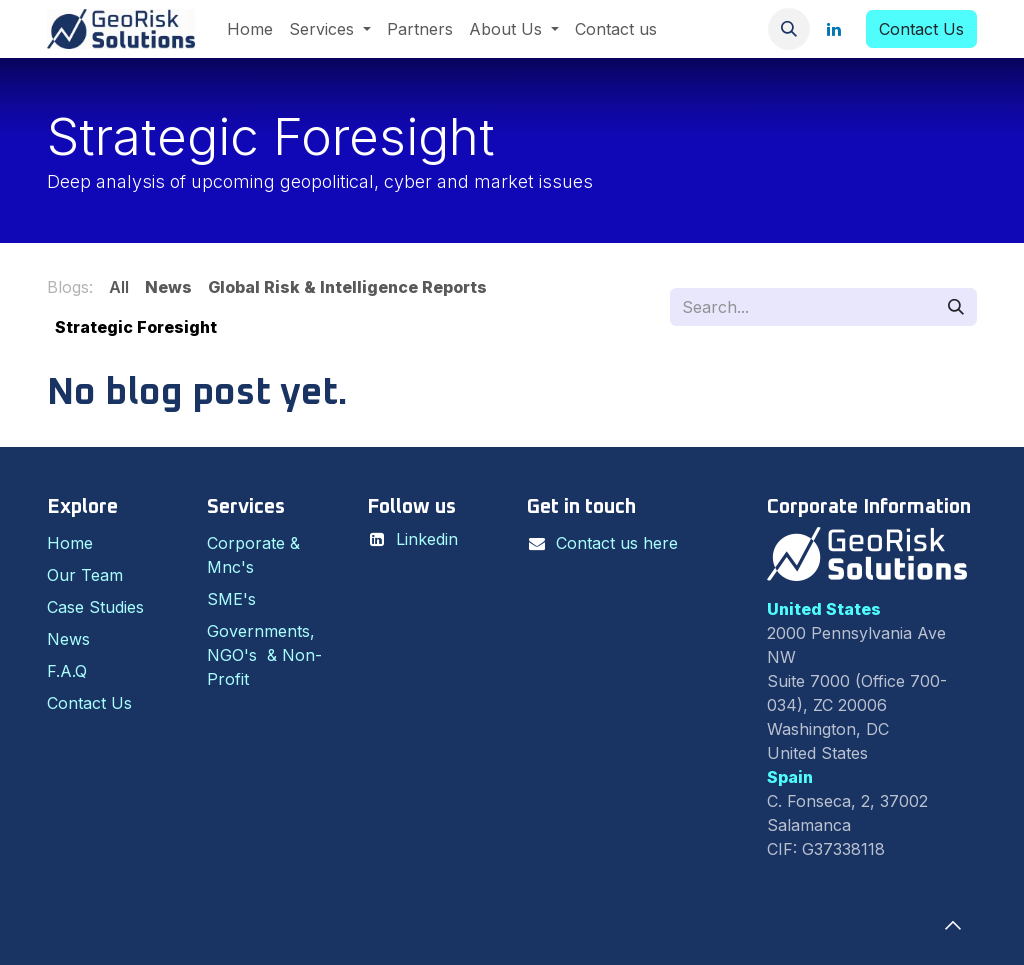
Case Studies (95, 607)
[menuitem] (250, 29)
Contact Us (921, 29)
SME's (231, 599)
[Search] (956, 307)
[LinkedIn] (834, 29)
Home (70, 543)
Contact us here (617, 543)
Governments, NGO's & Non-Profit (264, 655)
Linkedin (427, 539)
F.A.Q (67, 671)
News (68, 639)
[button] (789, 29)
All (119, 287)
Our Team (85, 575)
